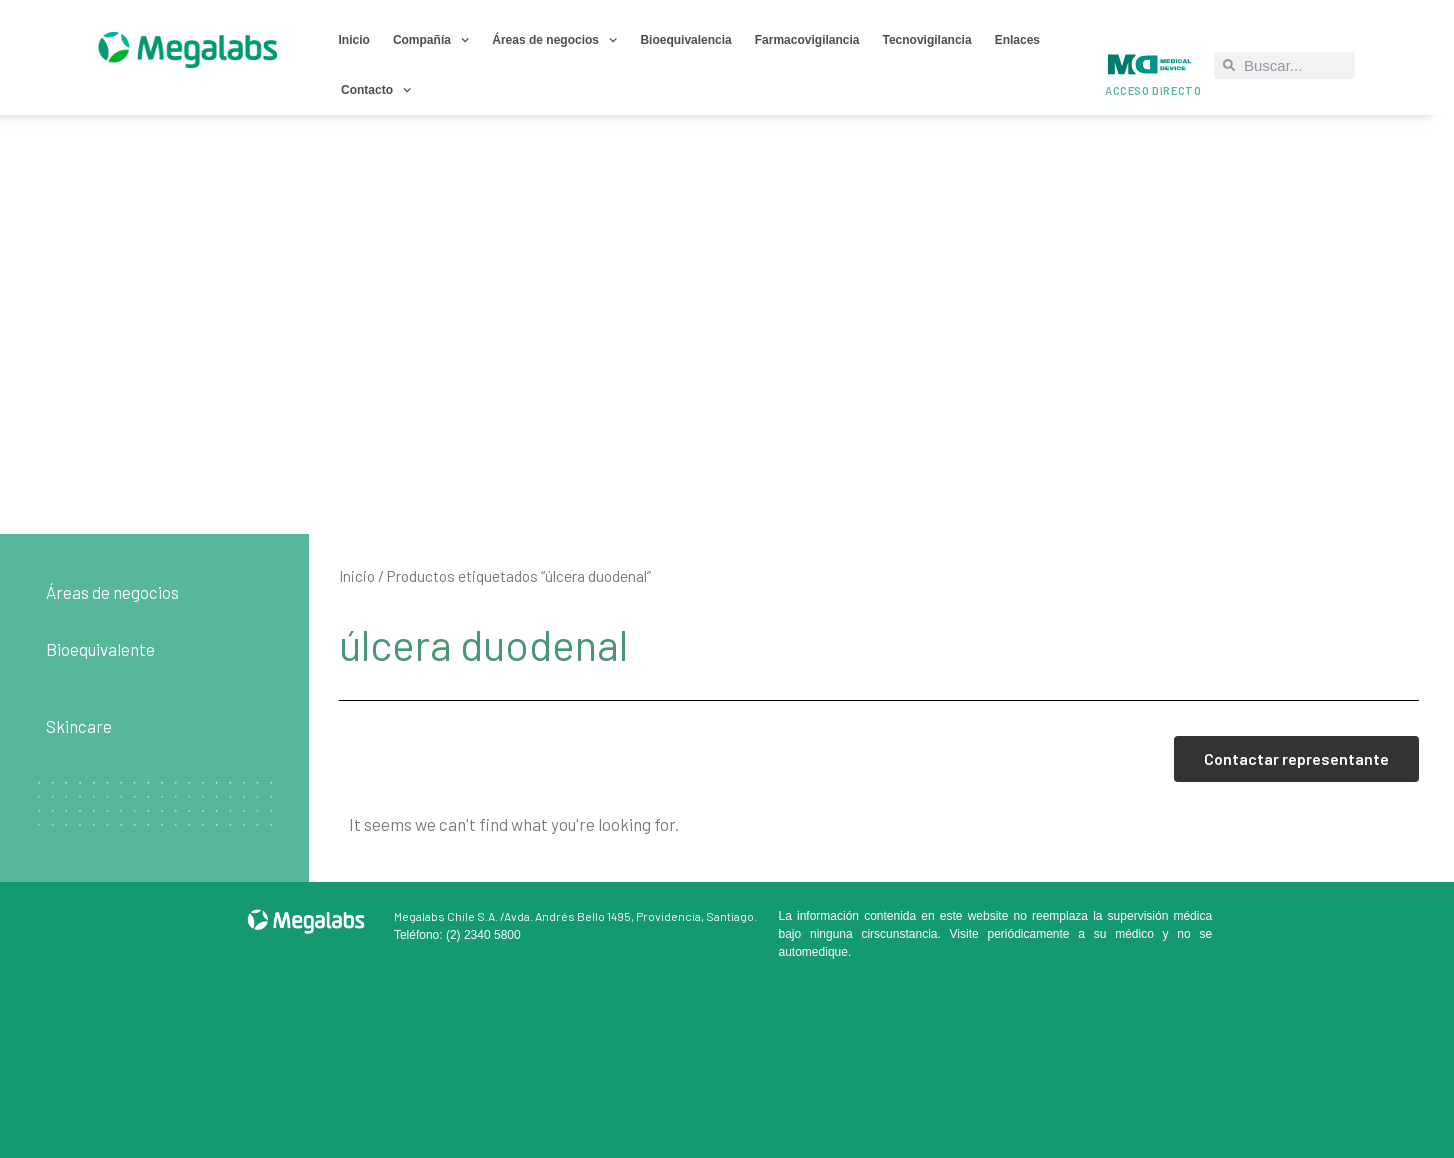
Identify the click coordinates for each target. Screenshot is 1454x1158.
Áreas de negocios (554, 40)
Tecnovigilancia (926, 40)
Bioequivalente (100, 649)
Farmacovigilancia (807, 40)
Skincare (79, 726)
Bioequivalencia (685, 40)
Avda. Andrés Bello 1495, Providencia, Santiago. (630, 916)
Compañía (431, 40)
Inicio (354, 40)
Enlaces (1017, 40)
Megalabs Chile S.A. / (449, 916)
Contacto (376, 90)
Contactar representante (1296, 758)
